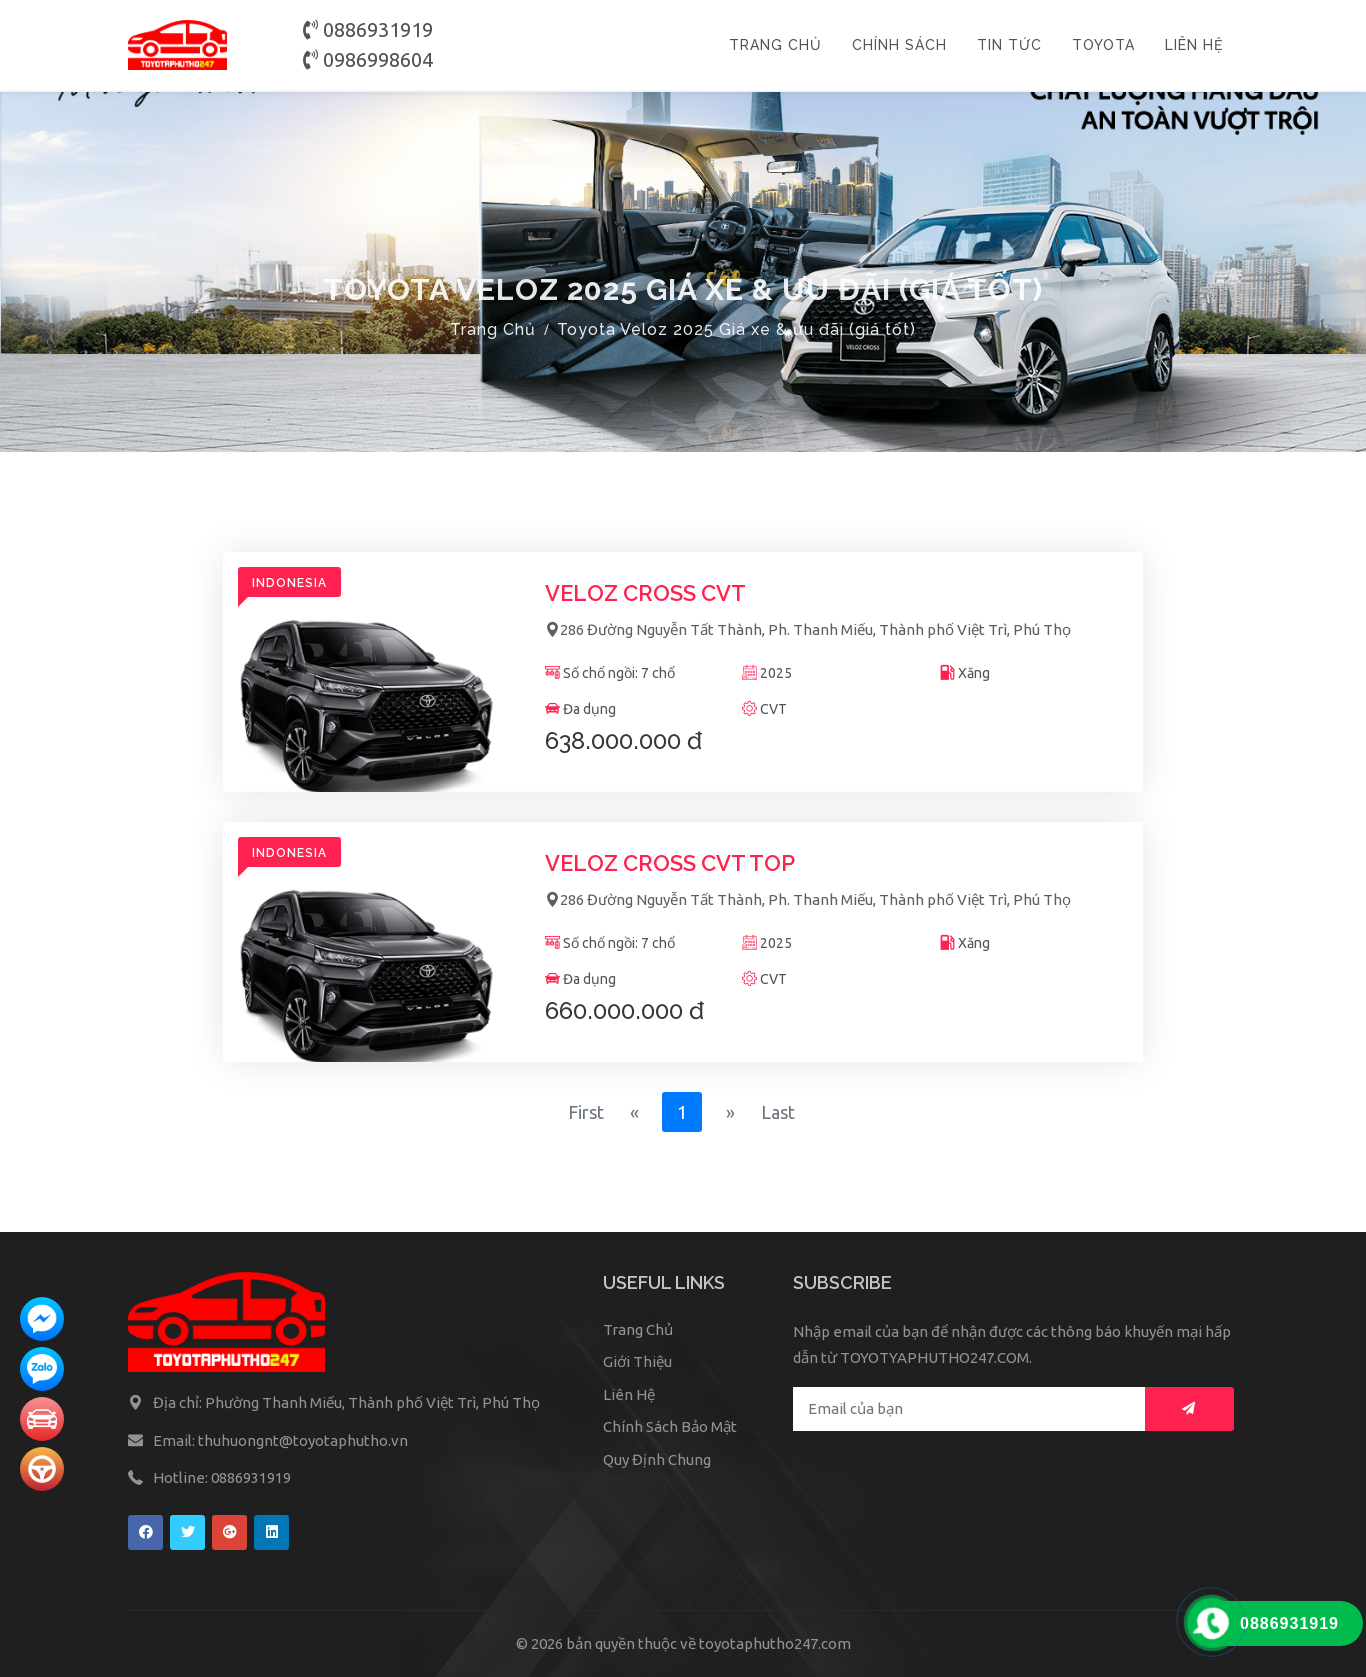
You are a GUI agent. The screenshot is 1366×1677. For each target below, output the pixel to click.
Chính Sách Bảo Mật (670, 1426)
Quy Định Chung (657, 1459)
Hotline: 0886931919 (222, 1477)
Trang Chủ (493, 329)
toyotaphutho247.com (775, 1643)
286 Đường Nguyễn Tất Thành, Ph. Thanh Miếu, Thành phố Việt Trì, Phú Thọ (808, 629)
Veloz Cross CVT (645, 593)
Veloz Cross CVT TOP (670, 863)
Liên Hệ (629, 1394)
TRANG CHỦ (775, 45)
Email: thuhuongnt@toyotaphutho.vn (280, 1440)
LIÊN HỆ (1194, 45)
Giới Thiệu (637, 1361)
